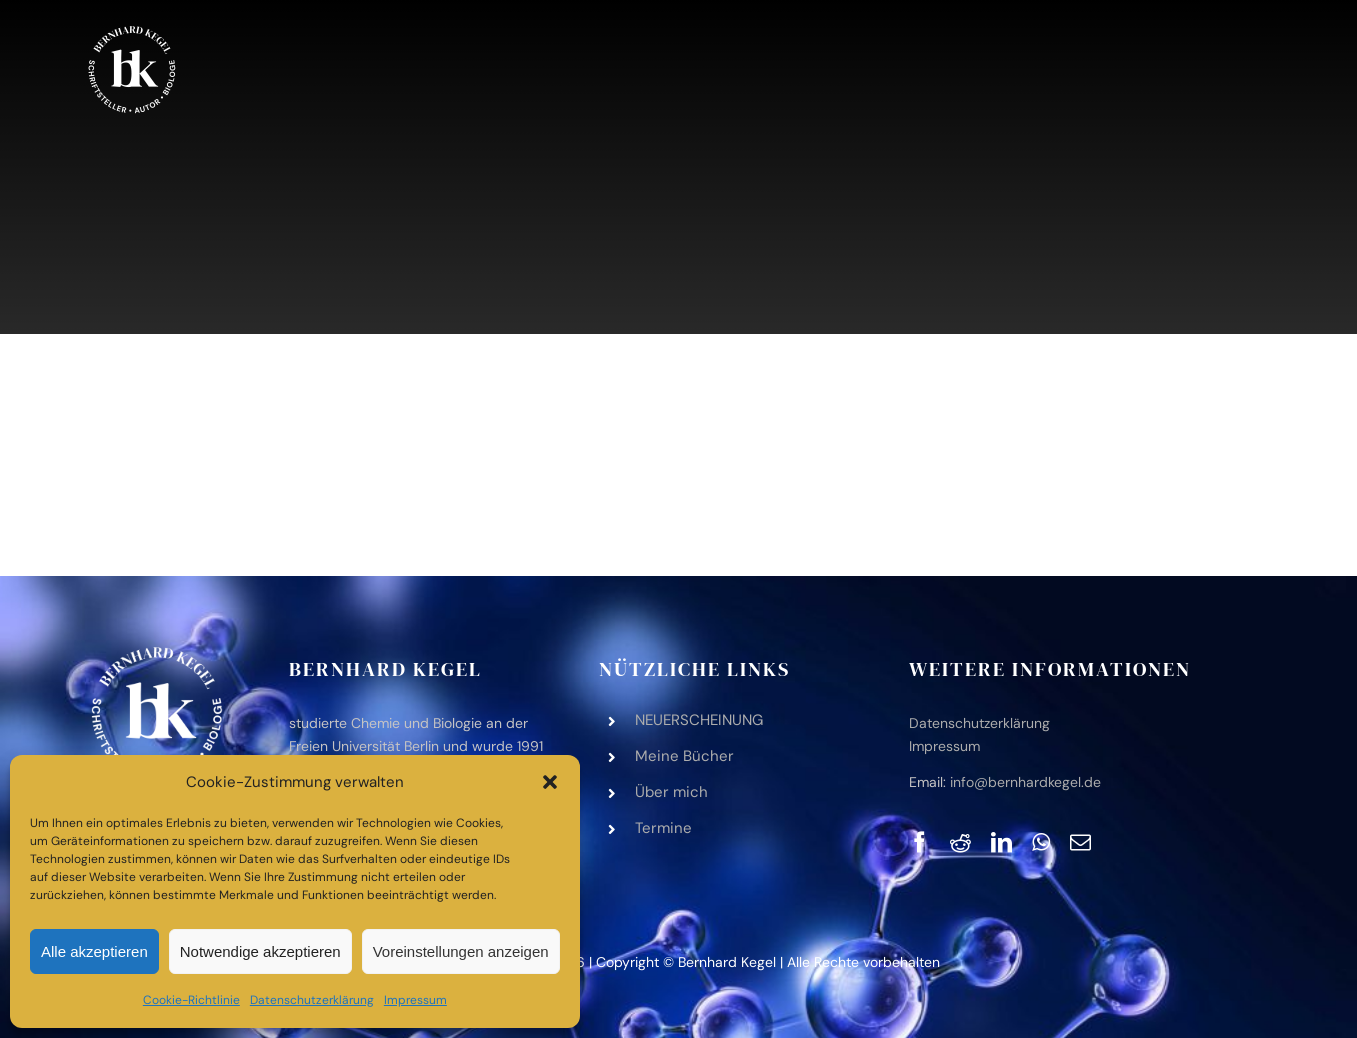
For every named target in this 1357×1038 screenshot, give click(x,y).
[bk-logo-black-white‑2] (132, 29)
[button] (550, 782)
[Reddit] (960, 842)
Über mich (671, 792)
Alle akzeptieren (94, 951)
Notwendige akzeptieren (260, 951)
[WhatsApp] (1041, 842)
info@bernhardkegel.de (1025, 782)
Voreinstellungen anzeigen (461, 951)
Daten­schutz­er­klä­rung (312, 1000)
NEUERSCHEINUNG (699, 720)
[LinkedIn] (1001, 842)
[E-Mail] (1080, 842)
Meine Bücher (684, 756)
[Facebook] (919, 842)
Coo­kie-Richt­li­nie (191, 1000)
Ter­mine (663, 828)
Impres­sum (415, 1000)
